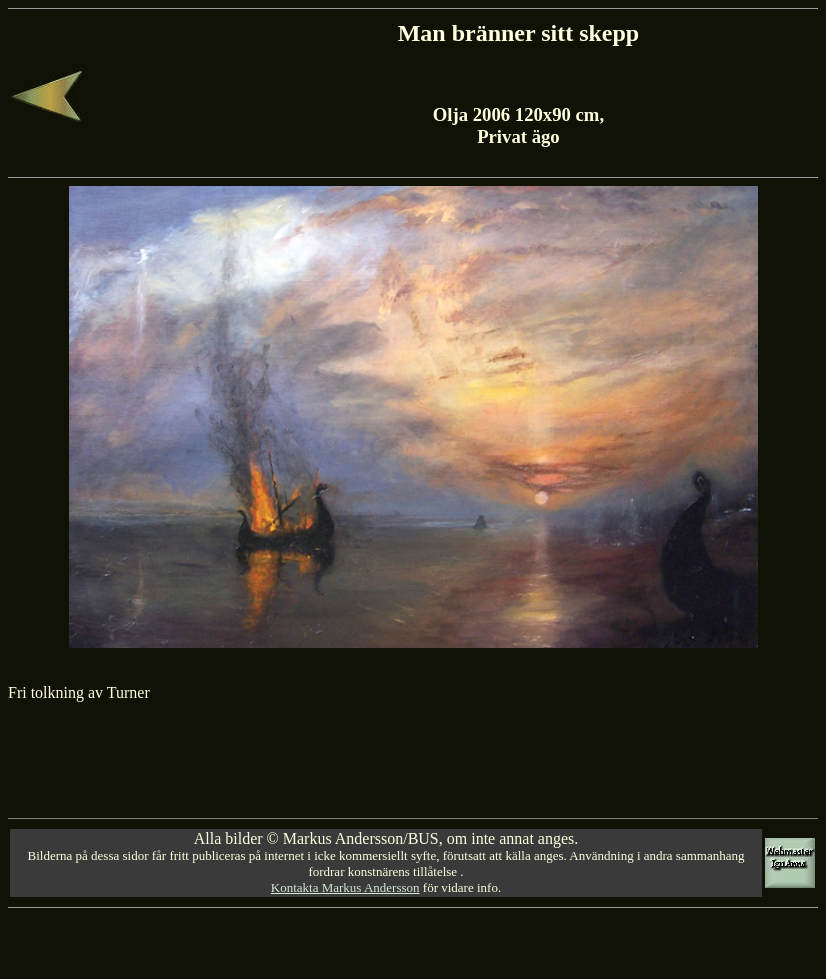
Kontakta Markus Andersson (345, 887)
